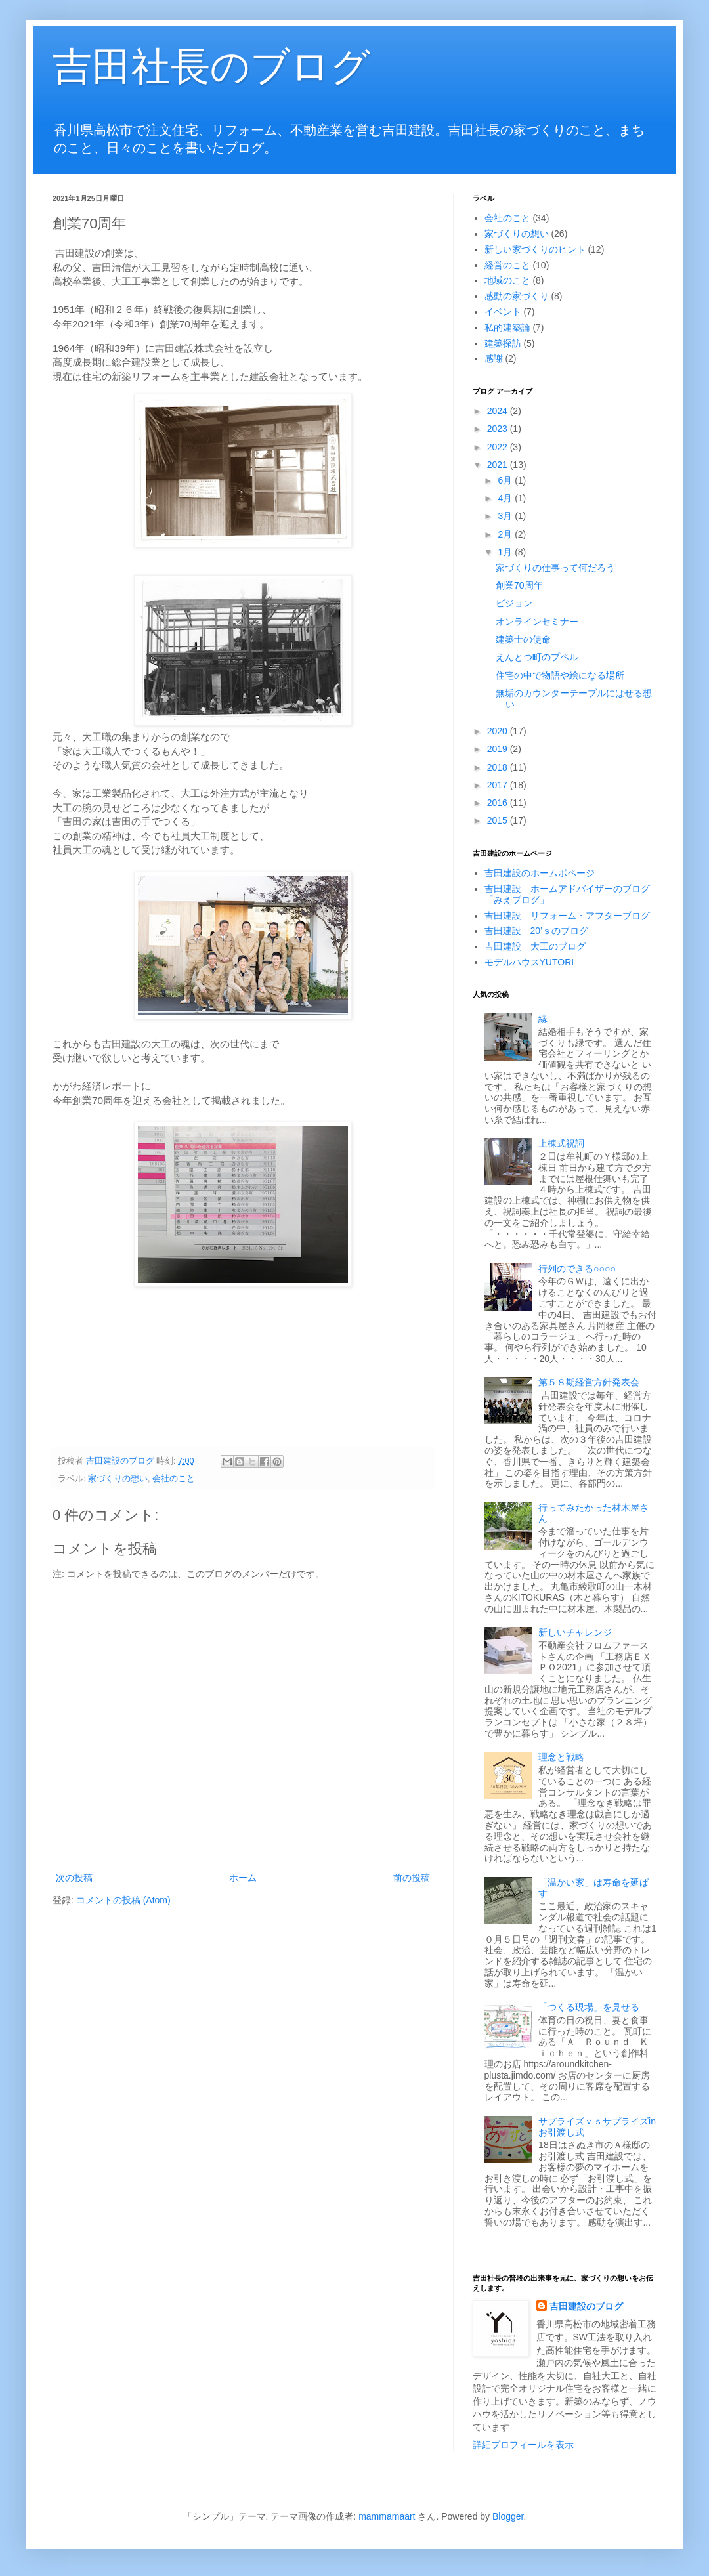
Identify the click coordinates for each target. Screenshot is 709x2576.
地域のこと (507, 280)
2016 (498, 802)
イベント (502, 311)
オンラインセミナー (537, 621)
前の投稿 (411, 1877)
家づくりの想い (118, 1478)
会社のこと (173, 1478)
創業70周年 (519, 585)
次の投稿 (74, 1877)
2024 (498, 411)
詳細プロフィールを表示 (523, 2444)
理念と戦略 (561, 1757)
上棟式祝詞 (561, 1143)
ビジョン (514, 603)
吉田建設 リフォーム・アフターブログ (567, 915)
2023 (498, 428)
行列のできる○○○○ (577, 1268)
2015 (498, 820)
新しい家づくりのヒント (535, 249)
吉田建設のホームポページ (539, 873)
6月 (506, 480)
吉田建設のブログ (586, 2306)
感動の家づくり (516, 296)
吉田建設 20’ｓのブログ (536, 930)
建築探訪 (502, 343)
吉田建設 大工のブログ (535, 946)
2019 (498, 749)
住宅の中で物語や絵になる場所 (560, 675)
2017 (498, 785)
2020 (498, 731)
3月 (506, 516)
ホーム (243, 1877)
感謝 (493, 358)
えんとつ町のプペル (537, 657)
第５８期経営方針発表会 (588, 1382)
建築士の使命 (523, 639)
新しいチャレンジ (575, 1632)
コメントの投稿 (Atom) (123, 1900)
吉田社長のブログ (211, 67)
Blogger (507, 2516)
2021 (498, 464)
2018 (498, 767)
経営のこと (507, 265)
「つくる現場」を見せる (588, 2007)
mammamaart (386, 2516)
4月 (506, 498)
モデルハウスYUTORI (529, 962)
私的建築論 (507, 327)
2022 (498, 447)
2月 (506, 534)
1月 (506, 552)
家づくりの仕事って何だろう (555, 567)
